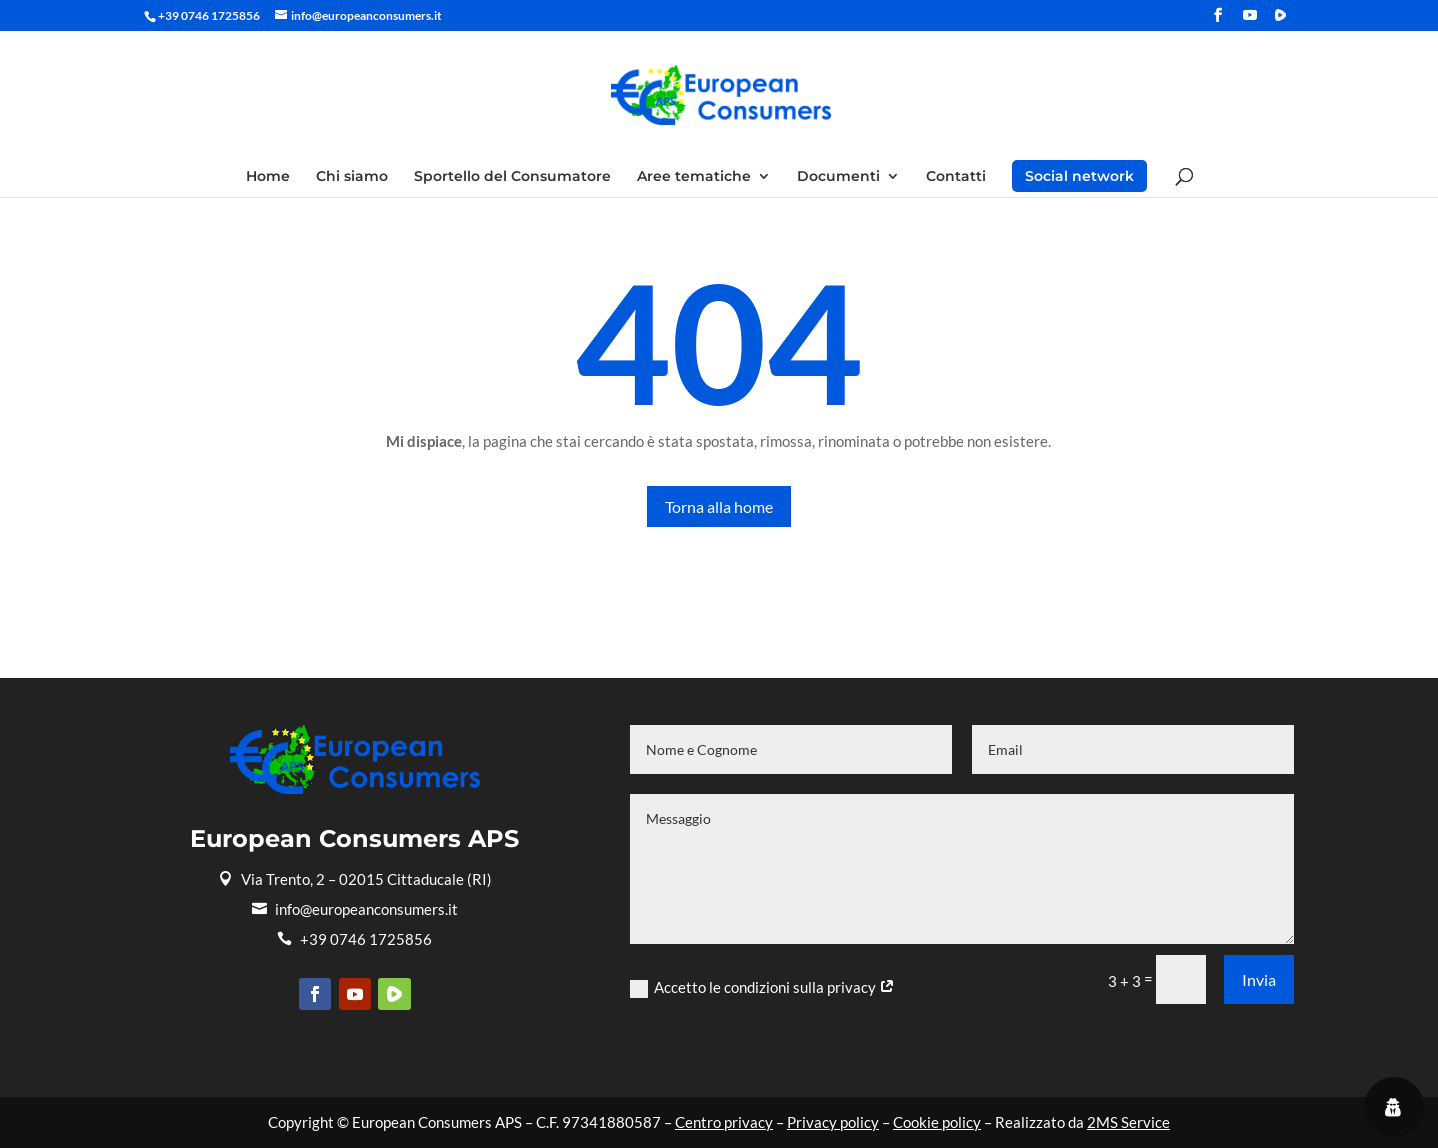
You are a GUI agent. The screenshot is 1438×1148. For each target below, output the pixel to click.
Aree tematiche (694, 177)
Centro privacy (724, 1122)
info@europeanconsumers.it (355, 909)
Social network (1079, 176)
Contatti (956, 177)
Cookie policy (937, 1122)
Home (268, 177)
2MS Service (1128, 1122)
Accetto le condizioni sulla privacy (762, 988)
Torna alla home (719, 506)
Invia (1259, 979)
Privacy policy (833, 1122)
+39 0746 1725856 (354, 939)
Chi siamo (352, 177)
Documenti (838, 177)
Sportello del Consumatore (512, 177)
